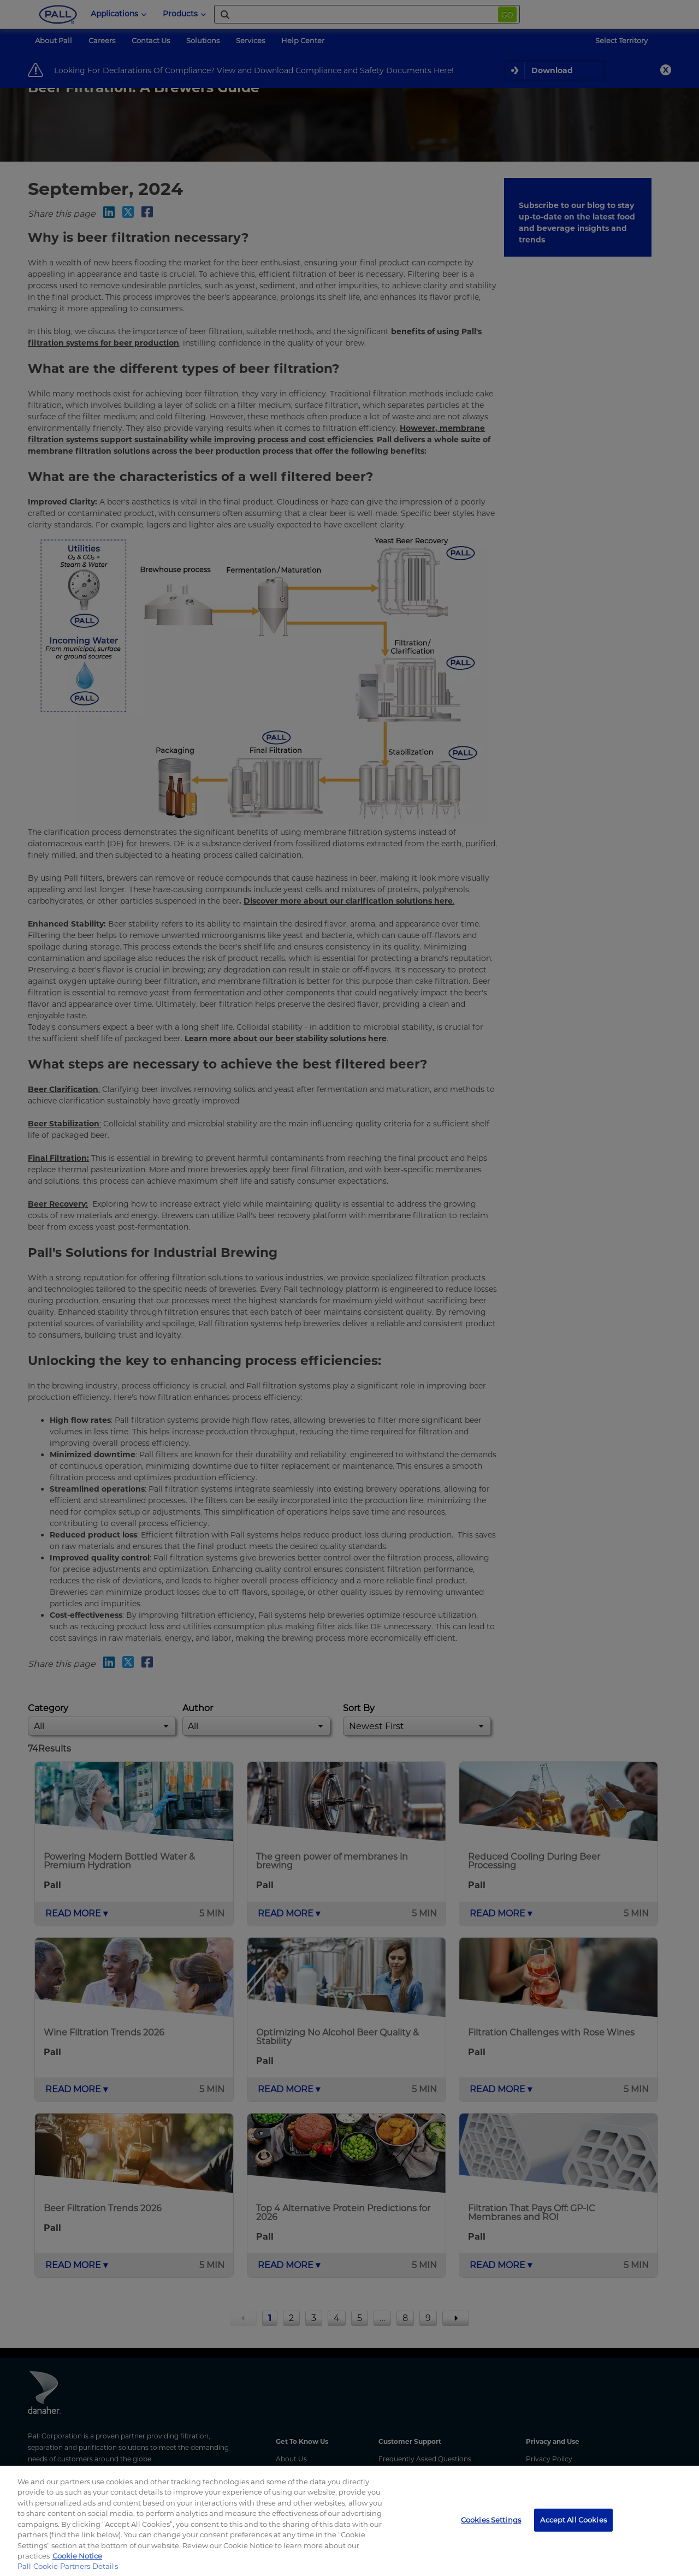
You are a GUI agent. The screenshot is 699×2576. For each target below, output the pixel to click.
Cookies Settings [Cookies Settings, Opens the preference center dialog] (491, 2519)
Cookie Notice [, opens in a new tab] (77, 2555)
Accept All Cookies (573, 2519)
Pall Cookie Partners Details (67, 2566)
